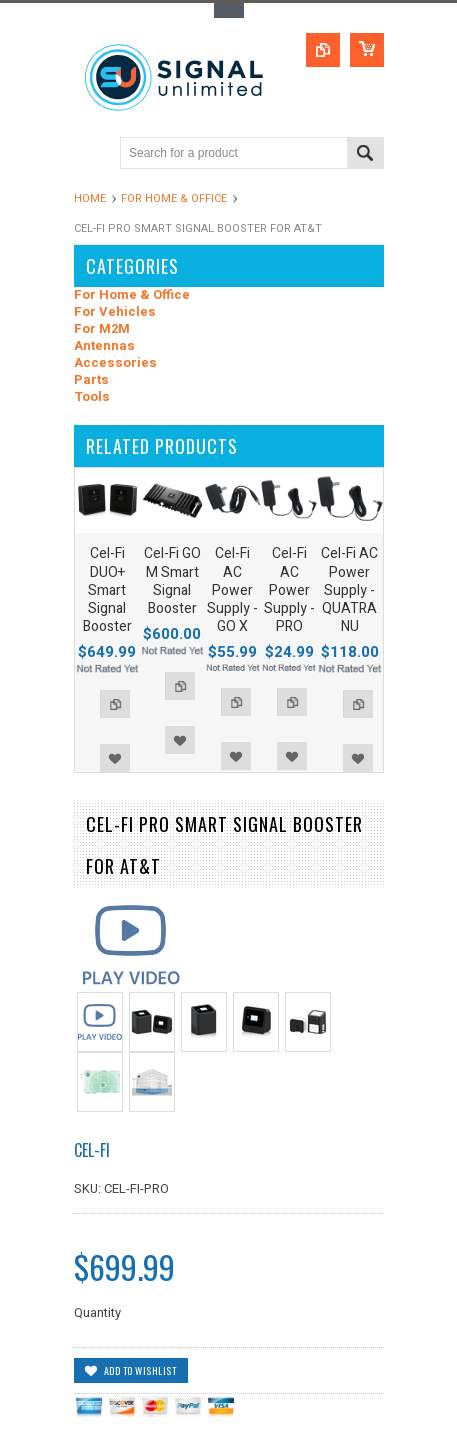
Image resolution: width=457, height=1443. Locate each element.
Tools (92, 397)
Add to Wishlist (115, 758)
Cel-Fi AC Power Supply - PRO (289, 590)
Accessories (115, 363)
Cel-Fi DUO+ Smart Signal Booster (107, 590)
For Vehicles (115, 312)
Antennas (104, 346)
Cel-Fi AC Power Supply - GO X (232, 590)
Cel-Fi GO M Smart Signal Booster (172, 581)
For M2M (102, 329)
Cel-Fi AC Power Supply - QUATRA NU (349, 590)
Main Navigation (91, 154)
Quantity (97, 1312)
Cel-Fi (92, 1150)
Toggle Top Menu (229, 10)
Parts (91, 380)
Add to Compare (115, 704)
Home (90, 198)
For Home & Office (174, 198)
